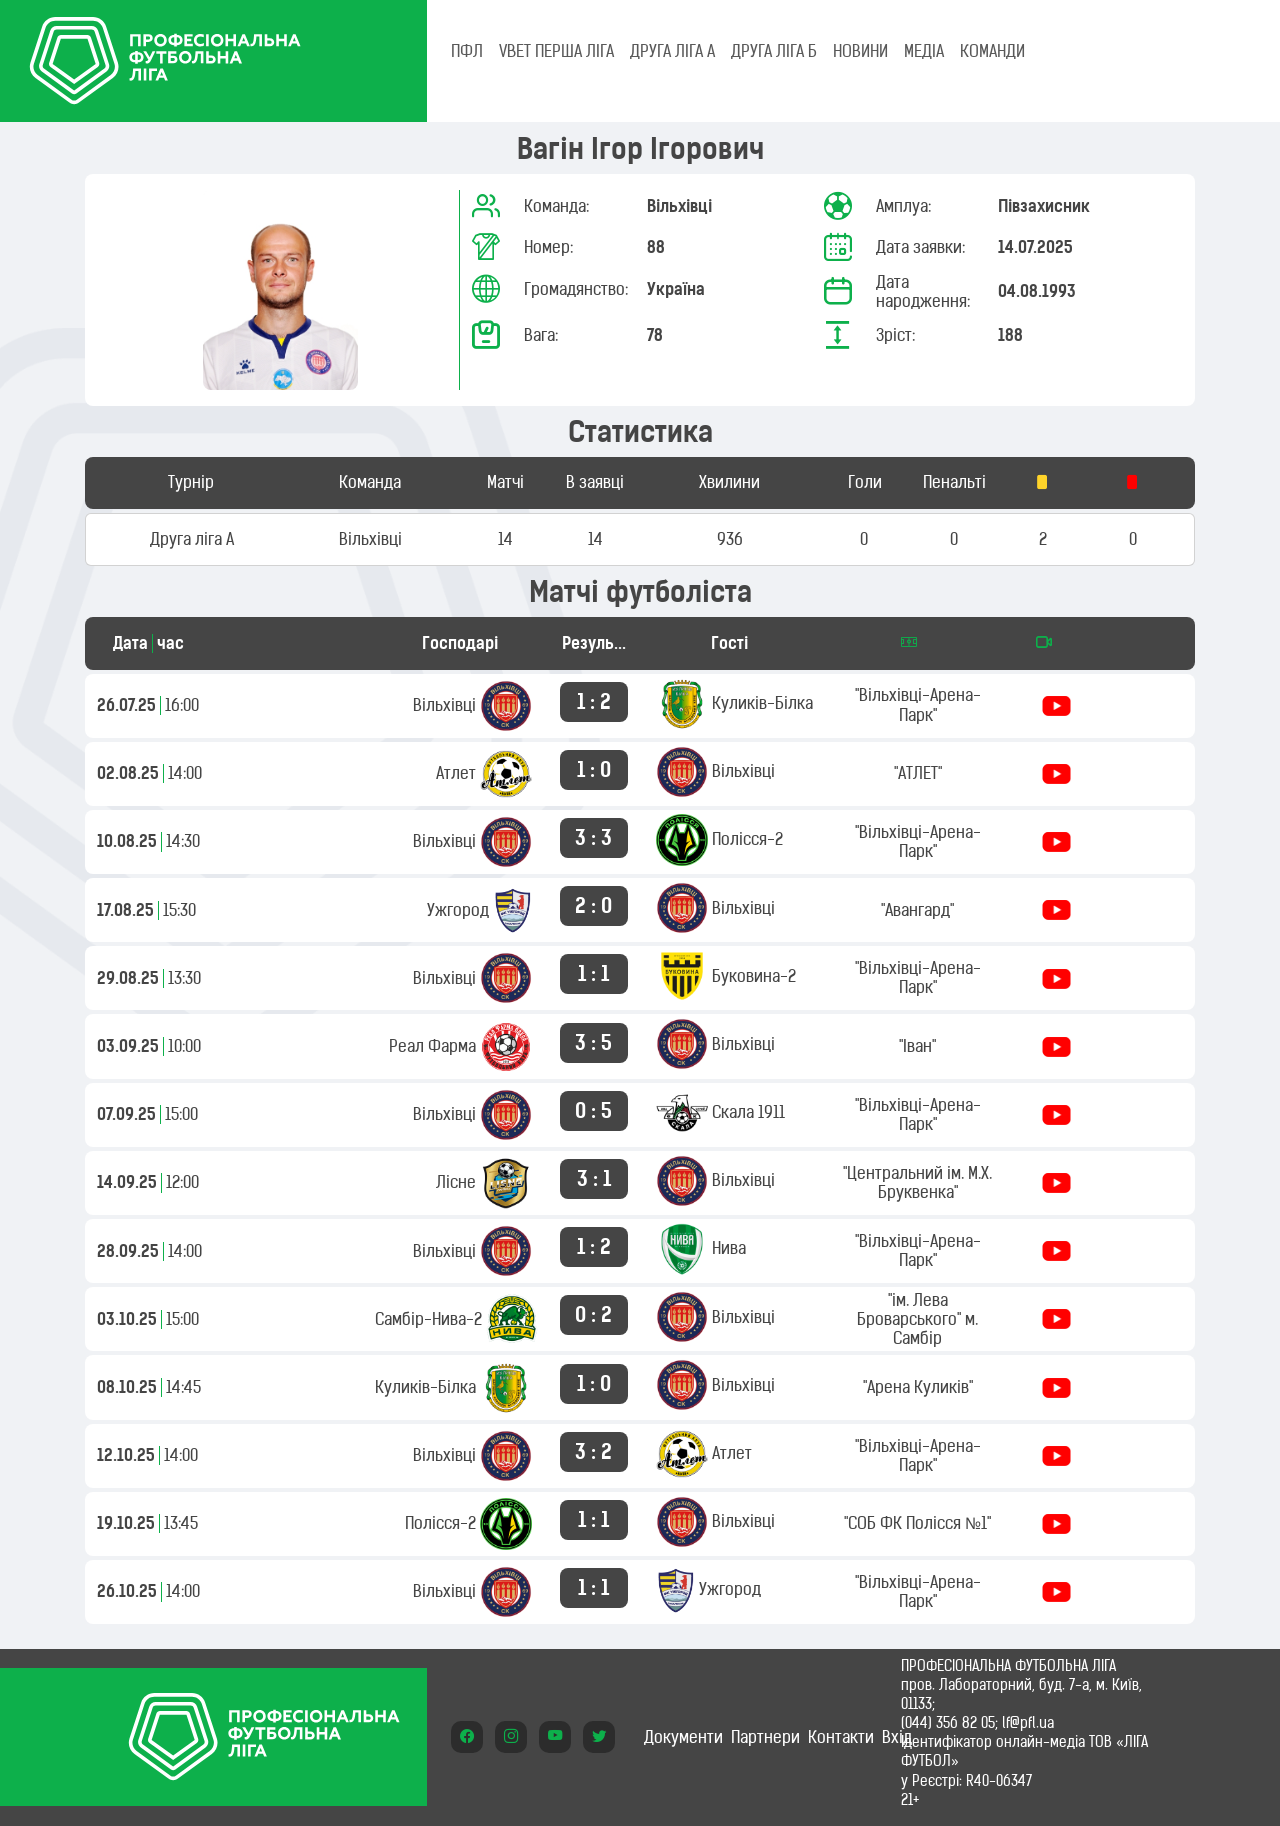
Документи (683, 1737)
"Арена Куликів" (918, 1387)
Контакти (841, 1737)
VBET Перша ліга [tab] (556, 51)
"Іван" (917, 1046)
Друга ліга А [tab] (672, 51)
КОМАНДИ (992, 51)
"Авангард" (917, 910)
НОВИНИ (860, 51)
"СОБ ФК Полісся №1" (917, 1523)
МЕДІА (924, 51)
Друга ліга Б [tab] (774, 51)
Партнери (765, 1737)
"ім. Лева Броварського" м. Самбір (917, 1319)
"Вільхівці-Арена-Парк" (918, 704)
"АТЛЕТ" (918, 773)
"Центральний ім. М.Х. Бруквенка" (917, 1182)
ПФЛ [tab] (467, 51)
